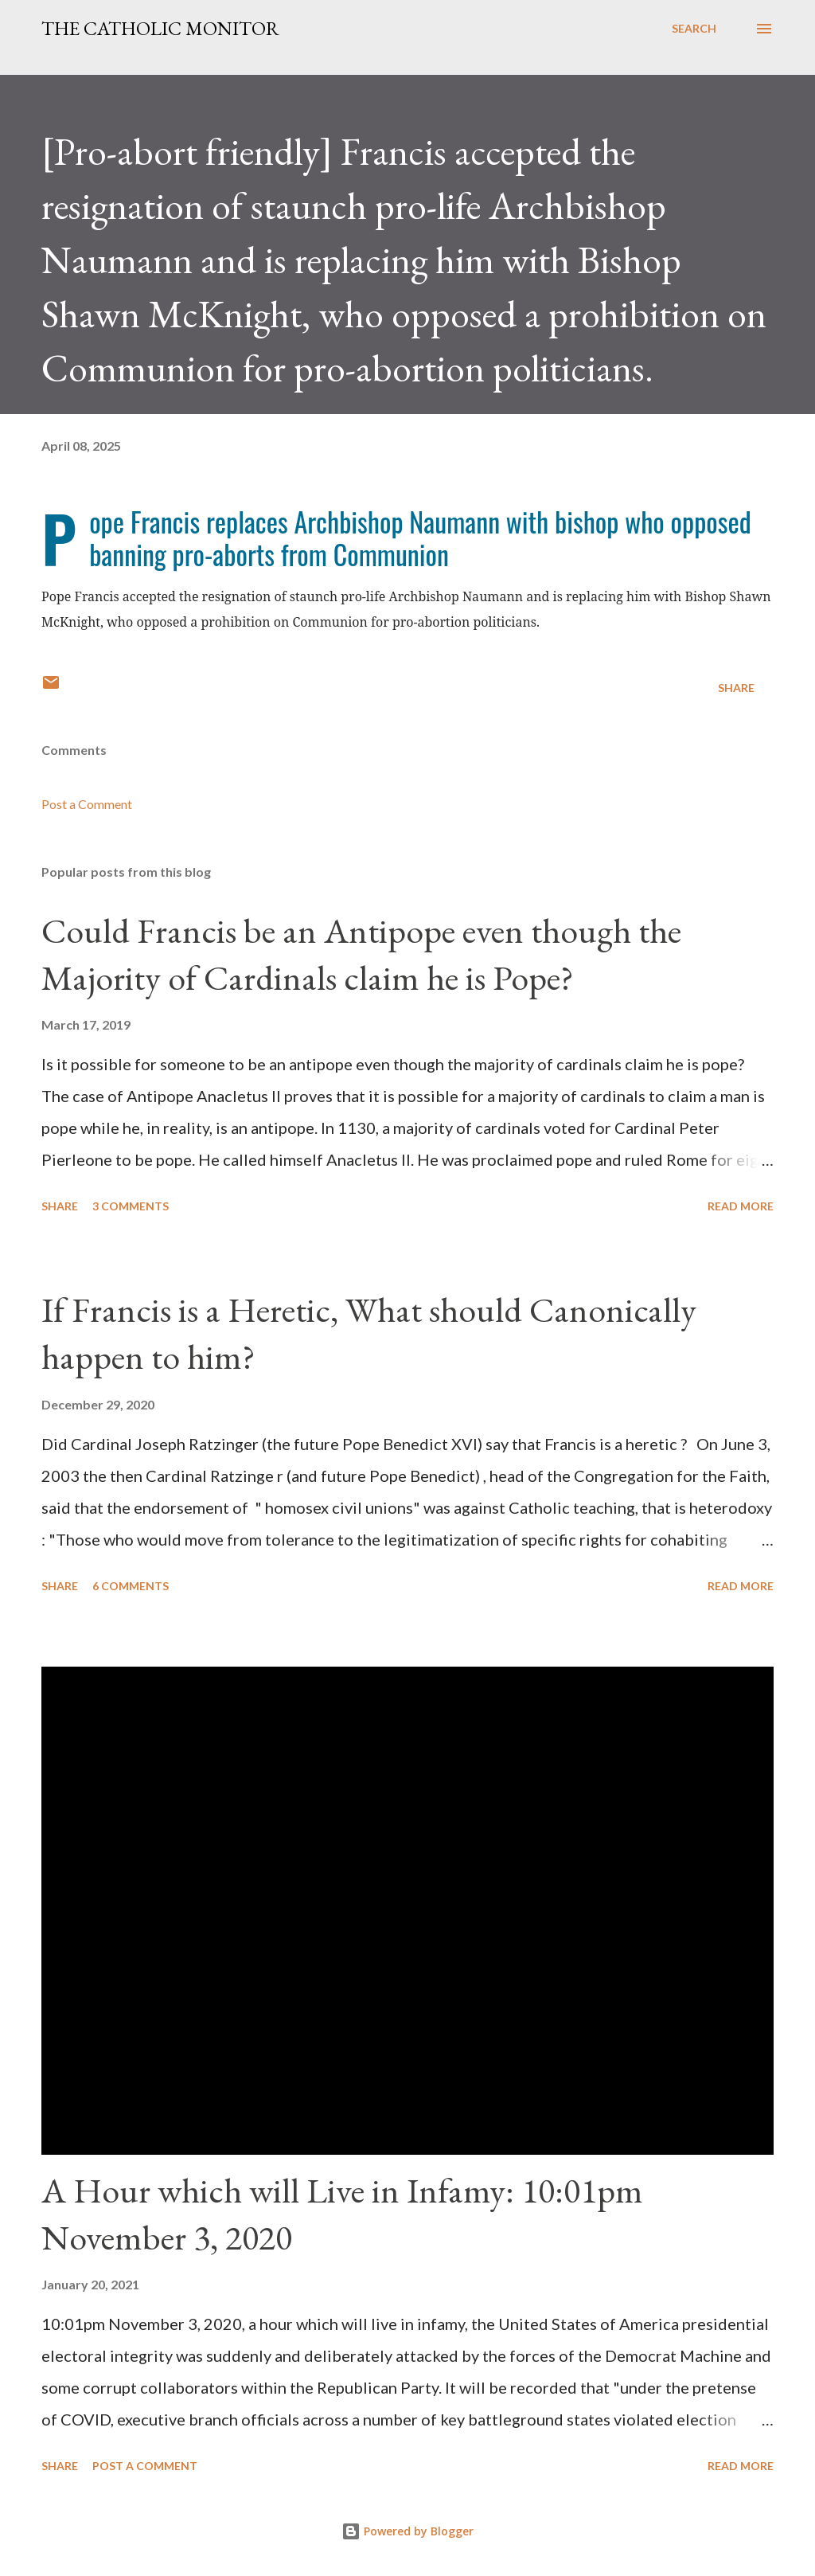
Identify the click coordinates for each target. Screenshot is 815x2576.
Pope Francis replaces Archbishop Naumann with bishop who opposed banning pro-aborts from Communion (420, 537)
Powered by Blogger (407, 2531)
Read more (741, 1206)
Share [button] (736, 687)
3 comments (130, 1206)
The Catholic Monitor (160, 28)
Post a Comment (86, 803)
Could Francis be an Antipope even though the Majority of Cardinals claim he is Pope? (361, 954)
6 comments (130, 1586)
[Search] (694, 28)
